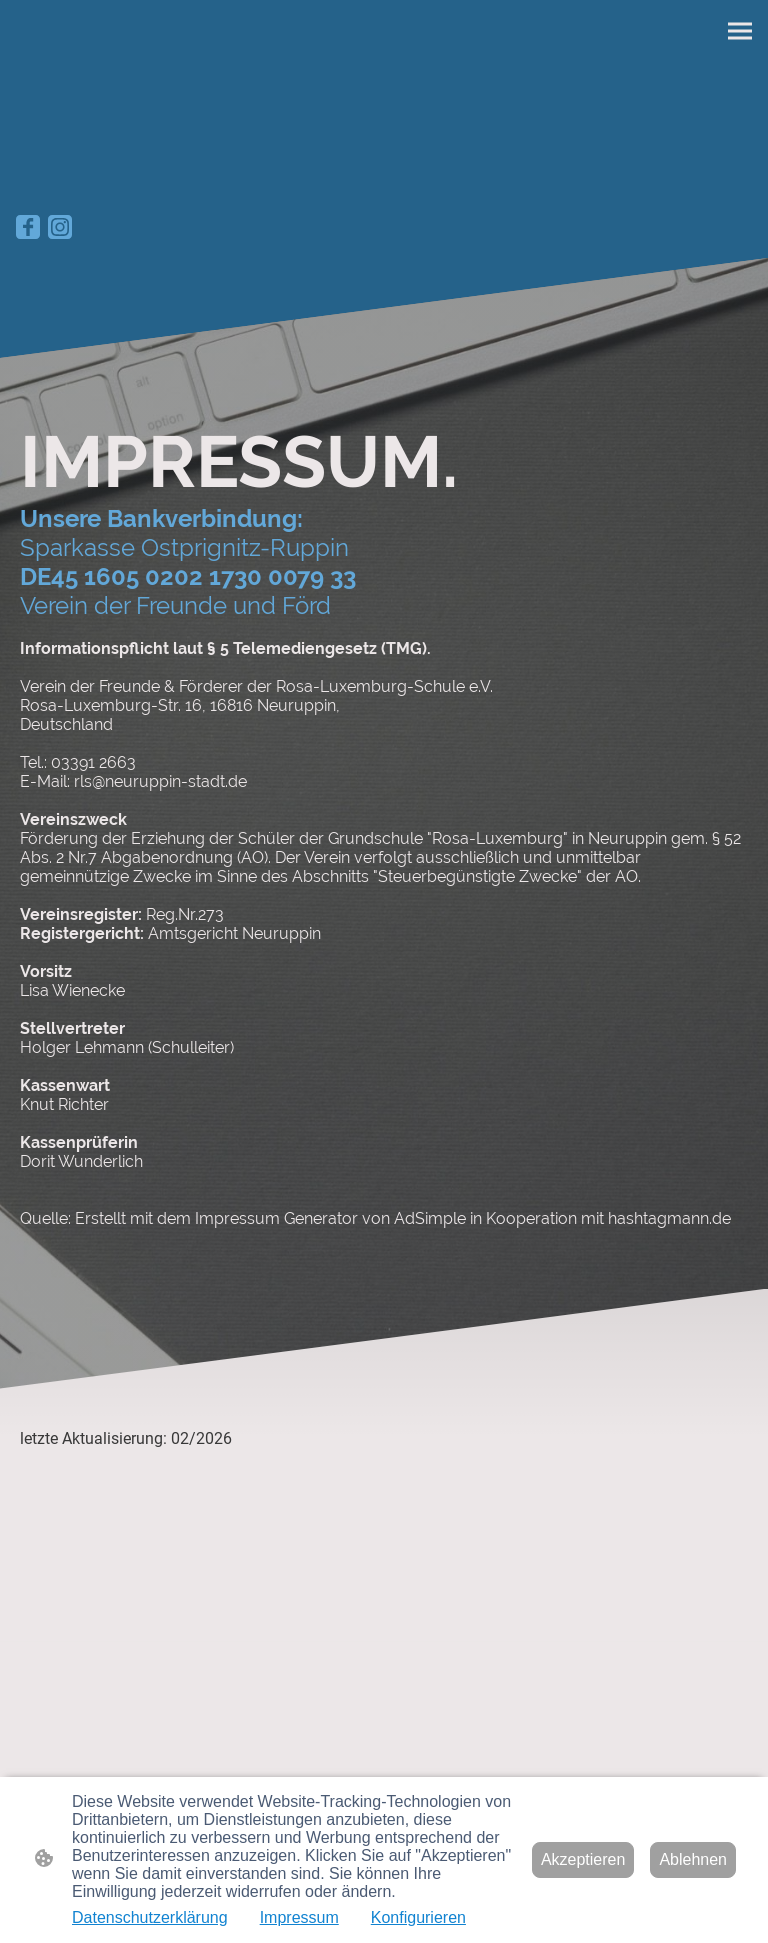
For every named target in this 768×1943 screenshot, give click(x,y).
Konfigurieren (418, 1917)
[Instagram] (60, 227)
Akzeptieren (583, 1859)
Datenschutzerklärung (150, 1917)
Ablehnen (693, 1859)
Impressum (299, 1917)
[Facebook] (28, 227)
